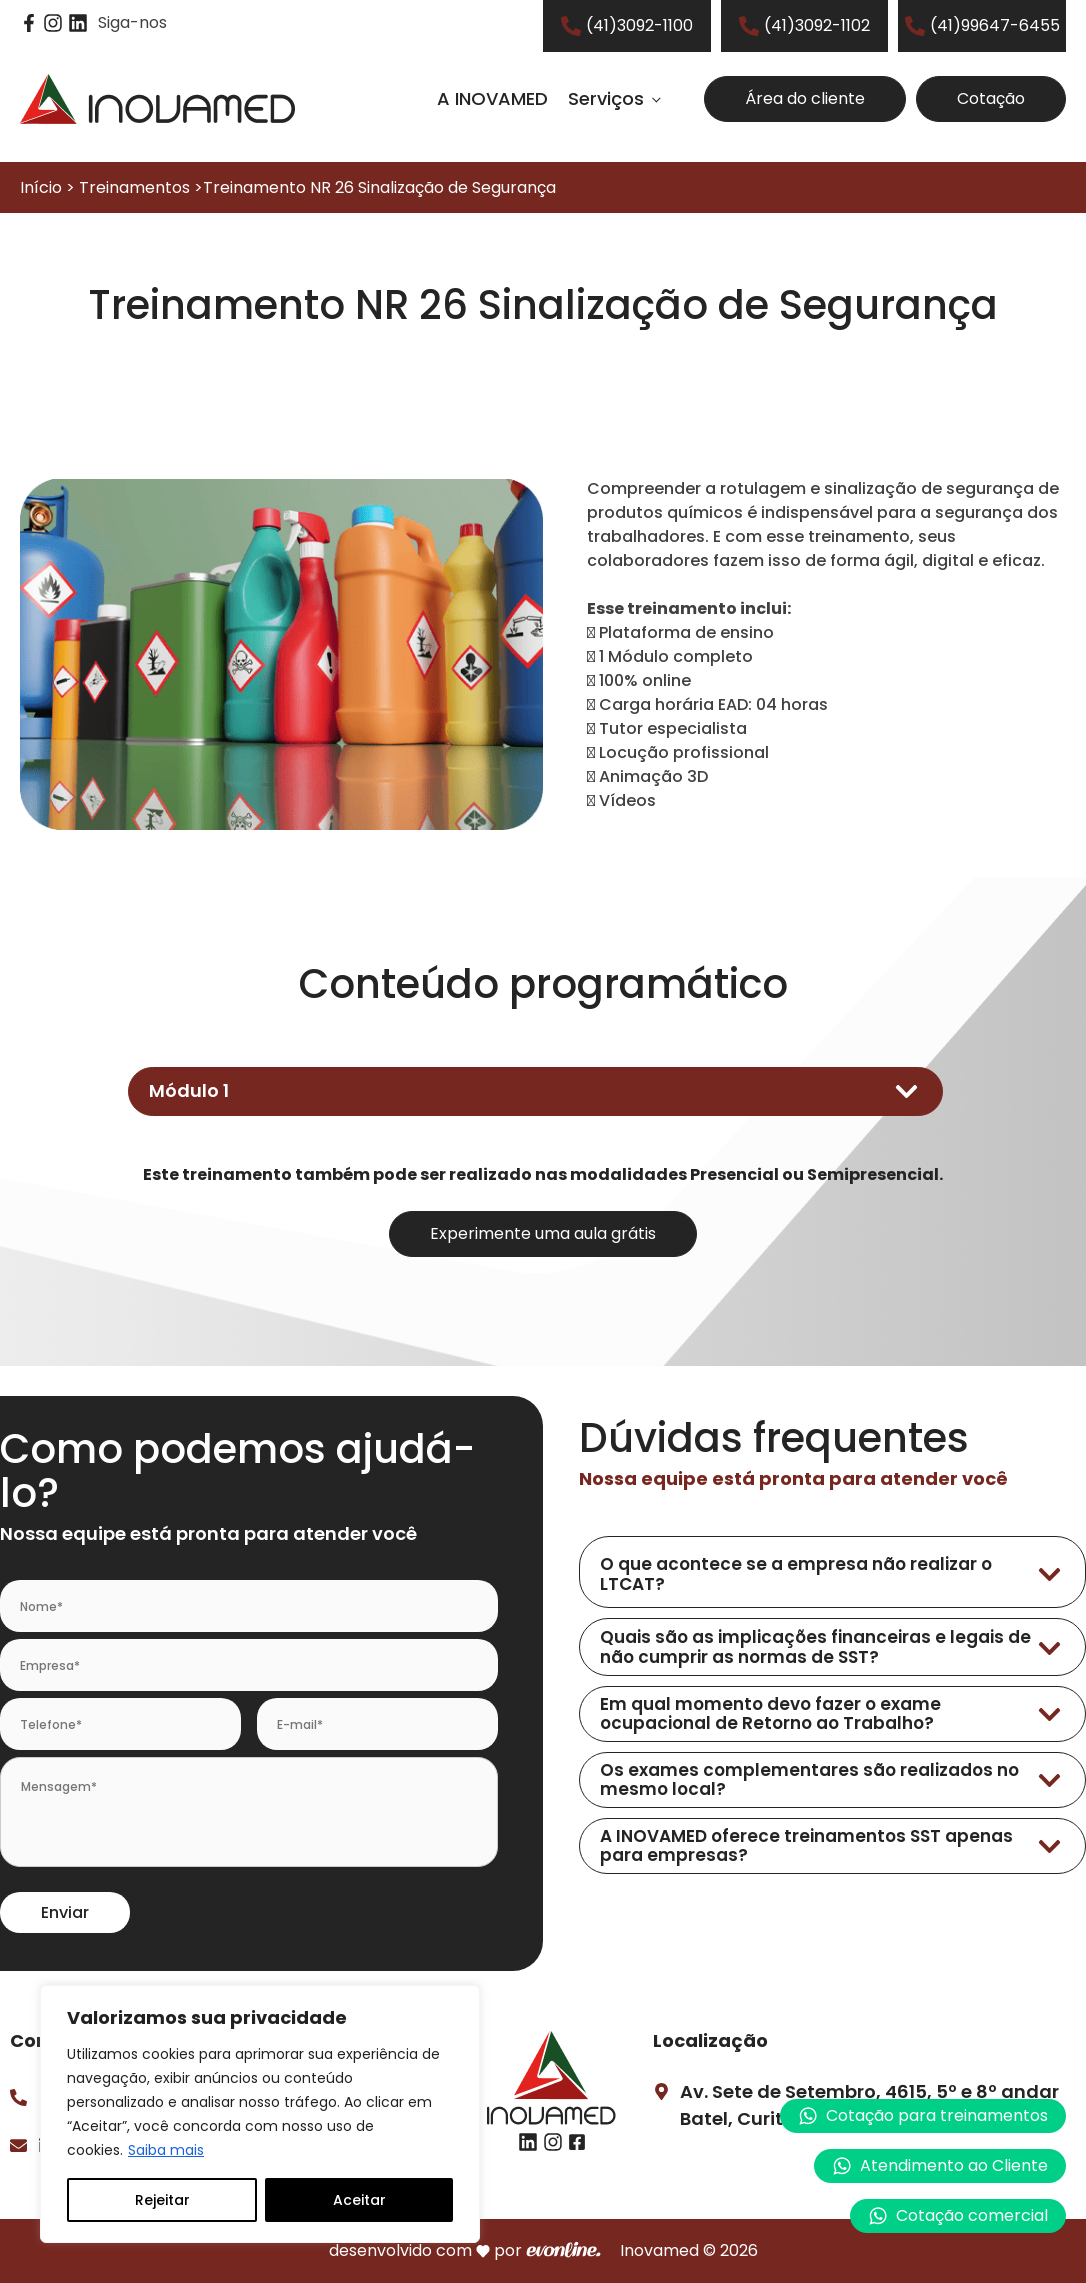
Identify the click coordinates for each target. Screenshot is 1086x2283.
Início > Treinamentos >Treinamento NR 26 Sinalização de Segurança (288, 187)
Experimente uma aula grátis (543, 1233)
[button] (940, 2166)
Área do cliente (805, 98)
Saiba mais (166, 2150)
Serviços (606, 98)
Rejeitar (162, 2200)
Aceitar (359, 2200)
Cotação (991, 98)
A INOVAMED (492, 98)
